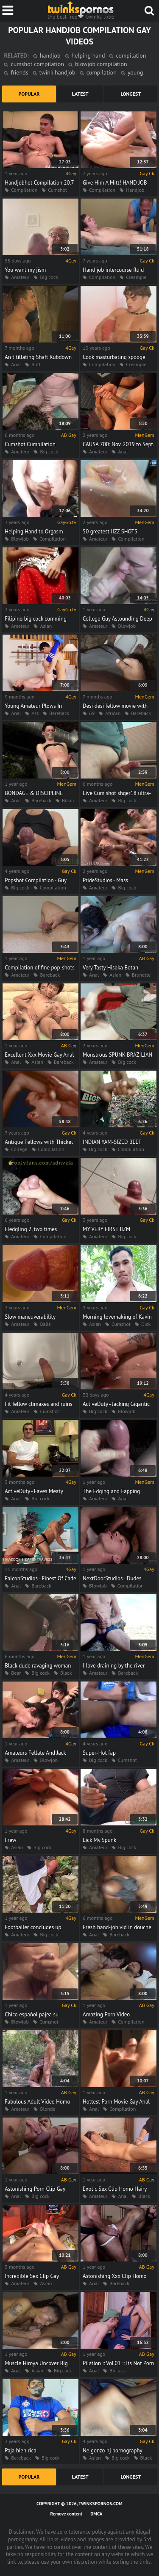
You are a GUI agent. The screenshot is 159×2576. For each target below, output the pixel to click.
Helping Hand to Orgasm (34, 531)
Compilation (24, 190)
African (112, 713)
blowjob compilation (101, 64)
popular (29, 94)
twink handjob (57, 72)
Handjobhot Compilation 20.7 (39, 182)
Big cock (49, 277)
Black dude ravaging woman (38, 1665)
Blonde (47, 2109)
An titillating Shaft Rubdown (38, 357)
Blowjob (20, 539)
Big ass (117, 2370)
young (135, 72)
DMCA (96, 2514)
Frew (10, 1840)
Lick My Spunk (99, 1840)
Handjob (135, 190)
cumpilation (101, 72)
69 (92, 713)
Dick (146, 1324)
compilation (131, 55)
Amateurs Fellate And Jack (35, 1752)
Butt (36, 364)
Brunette (141, 975)
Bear (16, 1673)
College (19, 1149)
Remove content (66, 2514)
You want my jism (25, 269)
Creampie (136, 277)
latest (80, 94)
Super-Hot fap (99, 1752)
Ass (35, 713)
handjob (50, 55)
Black (66, 1673)
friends (19, 72)
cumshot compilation (37, 64)
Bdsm (68, 800)
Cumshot (57, 190)
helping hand (88, 55)
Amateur (20, 277)
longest (130, 94)
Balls (45, 1324)
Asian (46, 626)
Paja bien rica (20, 2450)
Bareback (59, 713)
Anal (16, 364)
